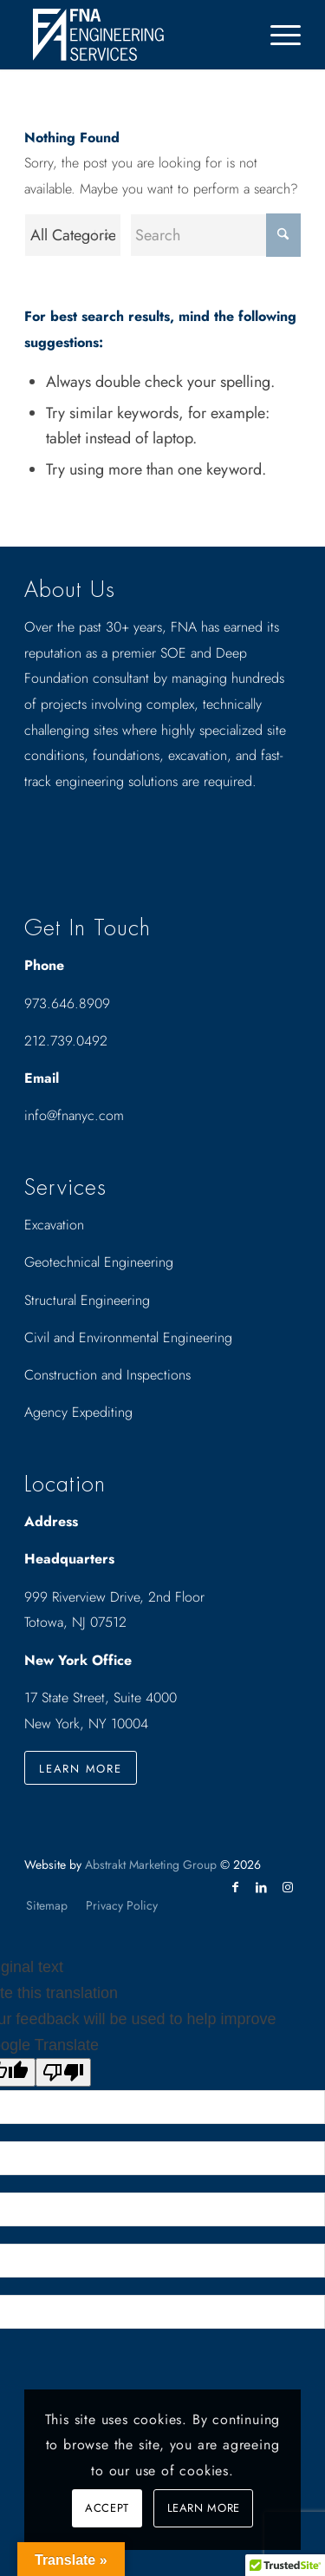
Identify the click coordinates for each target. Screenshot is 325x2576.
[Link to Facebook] (236, 1887)
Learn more (204, 2508)
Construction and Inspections (107, 1375)
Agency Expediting (80, 1412)
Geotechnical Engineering (98, 1262)
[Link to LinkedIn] (262, 1887)
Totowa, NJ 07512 (75, 1622)
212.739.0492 (65, 1041)
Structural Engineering (87, 1300)
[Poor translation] (63, 2072)
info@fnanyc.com (74, 1115)
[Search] (215, 235)
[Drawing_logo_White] (134, 34)
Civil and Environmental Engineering (128, 1337)
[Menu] (277, 34)
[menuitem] (277, 34)
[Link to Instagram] (288, 1887)
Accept (107, 2508)
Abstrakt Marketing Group (151, 1864)
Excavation (54, 1225)
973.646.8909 (67, 1003)
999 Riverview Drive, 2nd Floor (114, 1597)
